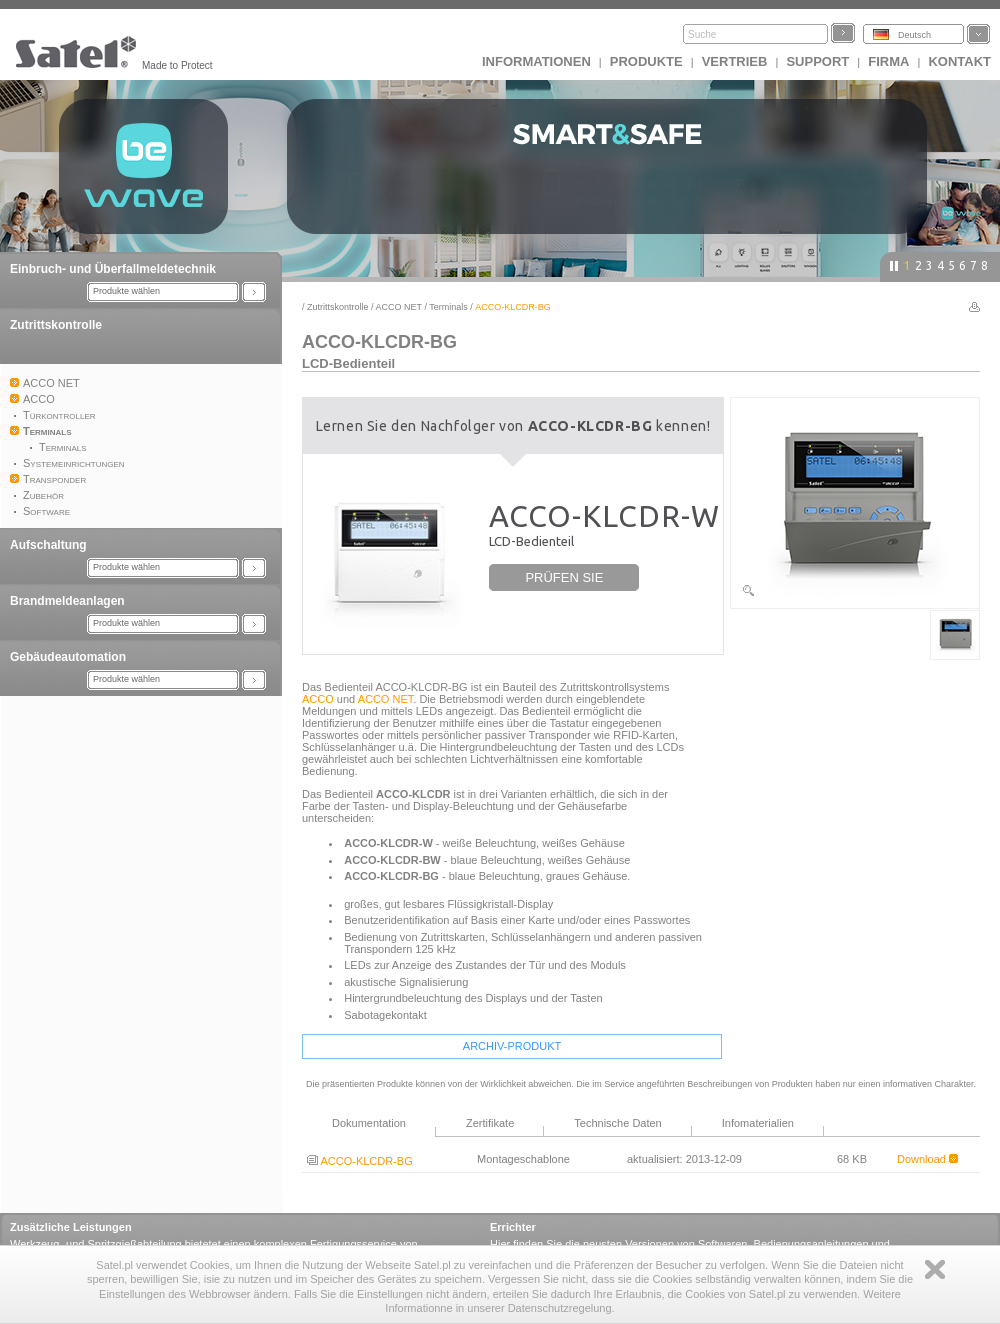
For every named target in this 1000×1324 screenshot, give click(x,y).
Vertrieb (735, 61)
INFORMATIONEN (536, 61)
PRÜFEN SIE (564, 577)
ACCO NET (399, 307)
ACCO (318, 699)
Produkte (646, 61)
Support (817, 61)
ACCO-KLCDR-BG (360, 1161)
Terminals (448, 307)
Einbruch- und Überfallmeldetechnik (113, 269)
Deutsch (914, 35)
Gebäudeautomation (68, 657)
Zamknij (935, 1269)
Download (927, 1159)
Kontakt (959, 61)
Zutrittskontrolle (56, 325)
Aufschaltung (48, 545)
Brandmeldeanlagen (67, 601)
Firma (888, 61)
